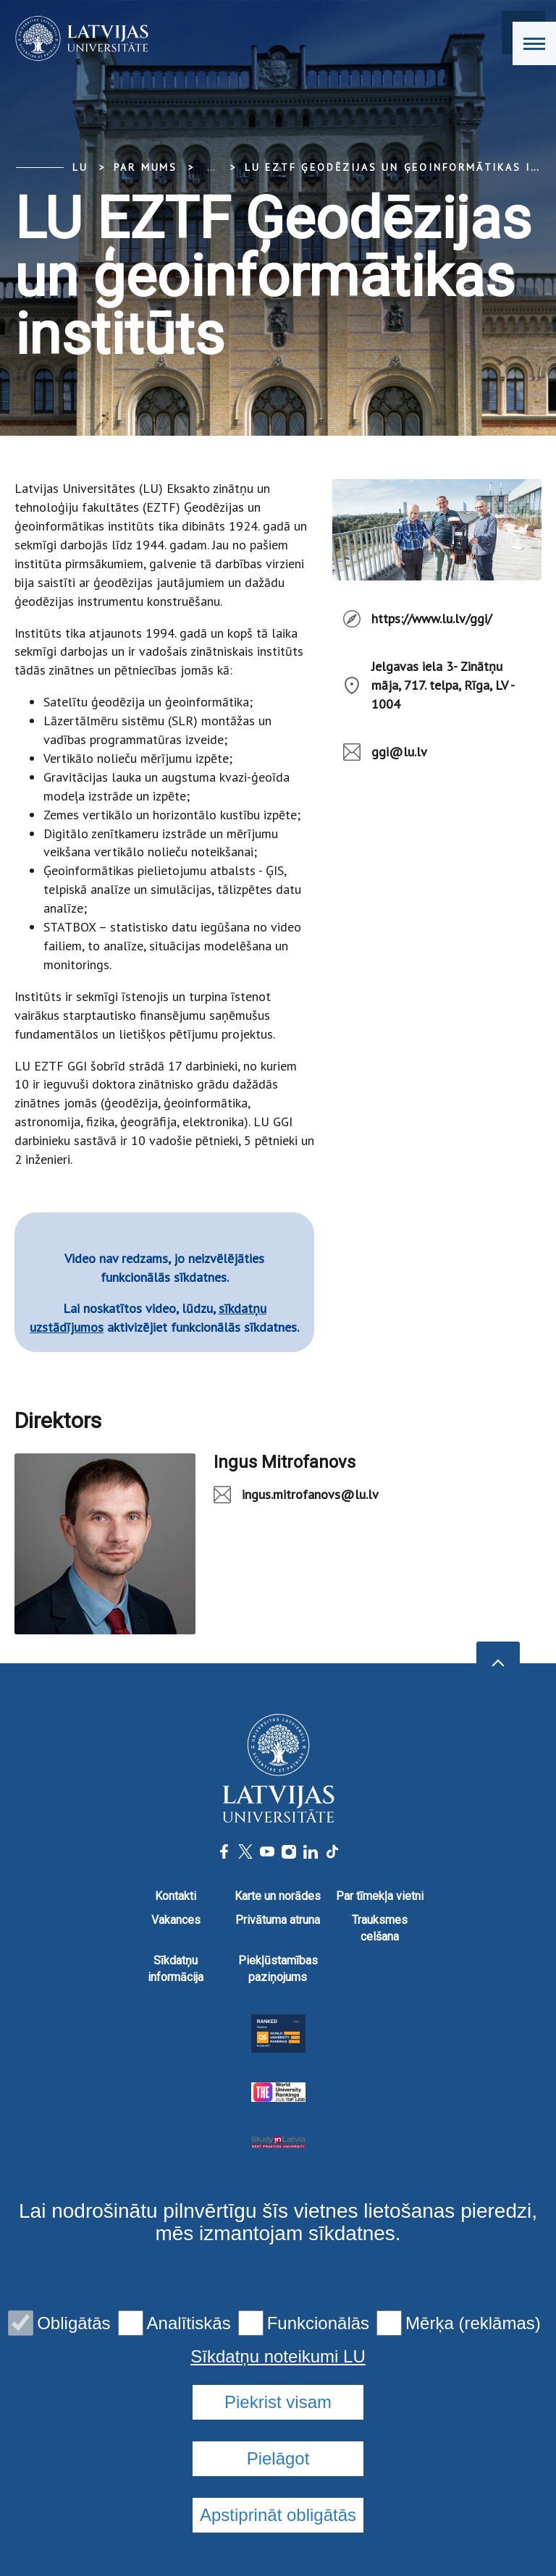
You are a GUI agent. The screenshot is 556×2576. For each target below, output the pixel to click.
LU (80, 167)
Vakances (176, 1920)
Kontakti (175, 1896)
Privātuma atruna (277, 1920)
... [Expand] (211, 167)
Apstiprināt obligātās (278, 2515)
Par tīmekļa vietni (380, 1896)
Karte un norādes (278, 1896)
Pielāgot (278, 2458)
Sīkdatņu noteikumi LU (277, 2356)
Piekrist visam (278, 2402)
